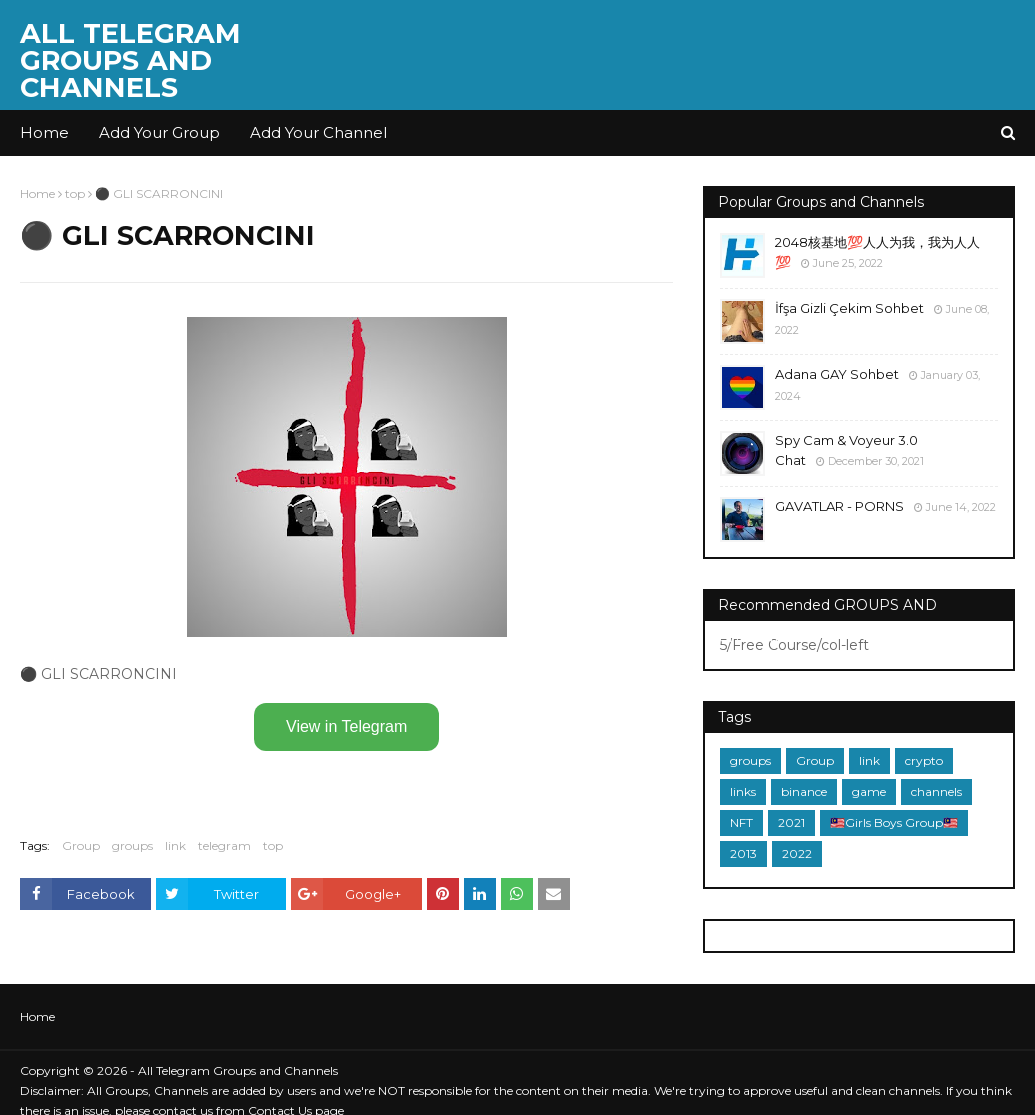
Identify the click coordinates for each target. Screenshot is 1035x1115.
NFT (741, 822)
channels (936, 791)
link (175, 845)
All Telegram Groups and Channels (130, 60)
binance (804, 791)
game (869, 791)
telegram (224, 845)
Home (37, 193)
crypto (924, 760)
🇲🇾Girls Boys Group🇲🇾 (894, 822)
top (75, 193)
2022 (797, 853)
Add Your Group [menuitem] (159, 132)
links (743, 791)
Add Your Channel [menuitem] (318, 132)
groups (132, 845)
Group (81, 845)
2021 (791, 822)
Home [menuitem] (44, 132)
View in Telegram (346, 726)
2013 (743, 853)
